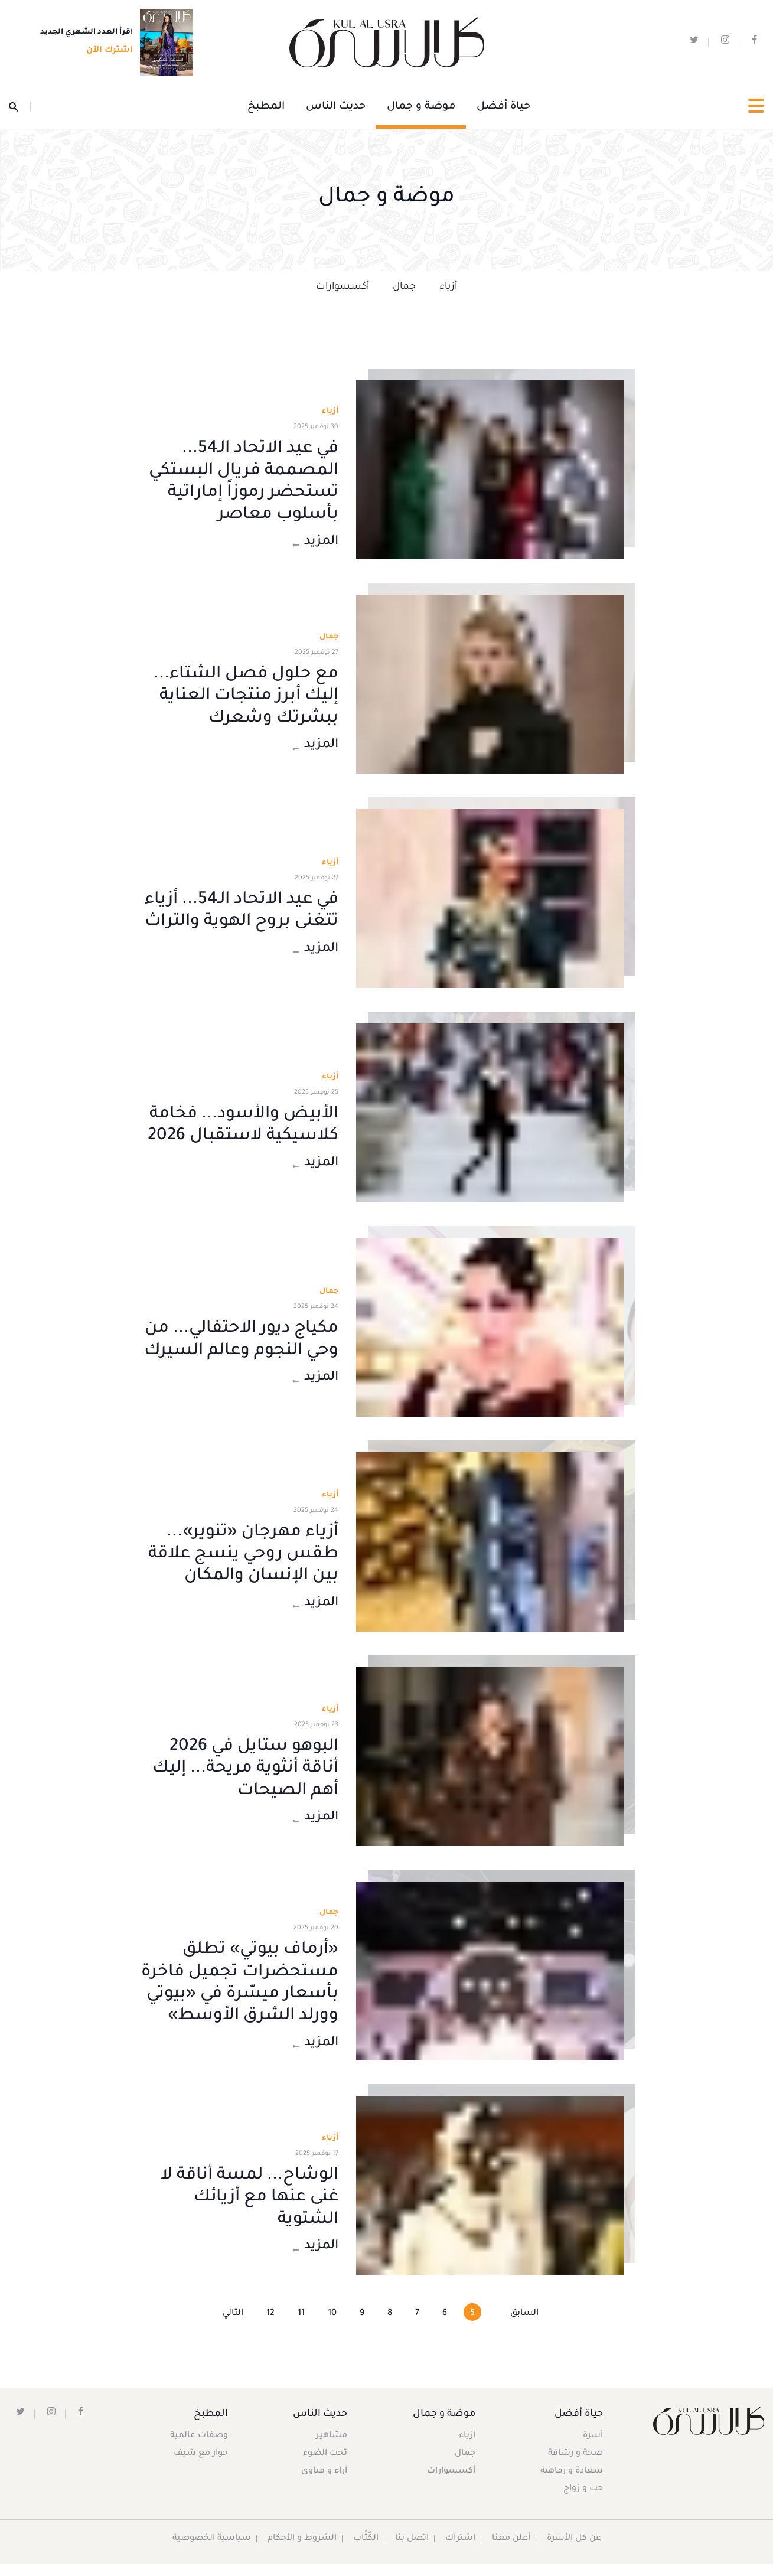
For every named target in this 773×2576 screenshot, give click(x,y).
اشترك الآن (106, 51)
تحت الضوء (326, 2465)
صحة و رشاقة (574, 2465)
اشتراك (460, 2550)
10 (332, 2325)
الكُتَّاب (365, 2550)
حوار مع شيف (201, 2465)
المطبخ (266, 107)
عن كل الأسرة (574, 2550)
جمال (404, 287)
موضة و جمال (421, 107)
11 (301, 2325)
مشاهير (332, 2448)
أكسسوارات (342, 287)
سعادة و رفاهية (571, 2483)
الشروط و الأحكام (301, 2550)
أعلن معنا (510, 2550)
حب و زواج (582, 2501)
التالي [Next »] (233, 2325)
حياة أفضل (503, 107)
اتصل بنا (411, 2550)
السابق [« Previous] (524, 2325)
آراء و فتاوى (325, 2483)
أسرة (592, 2448)
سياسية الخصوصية (210, 2550)
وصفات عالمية (200, 2448)
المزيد (314, 543)
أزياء (448, 287)
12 (270, 2325)
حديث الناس (336, 107)
